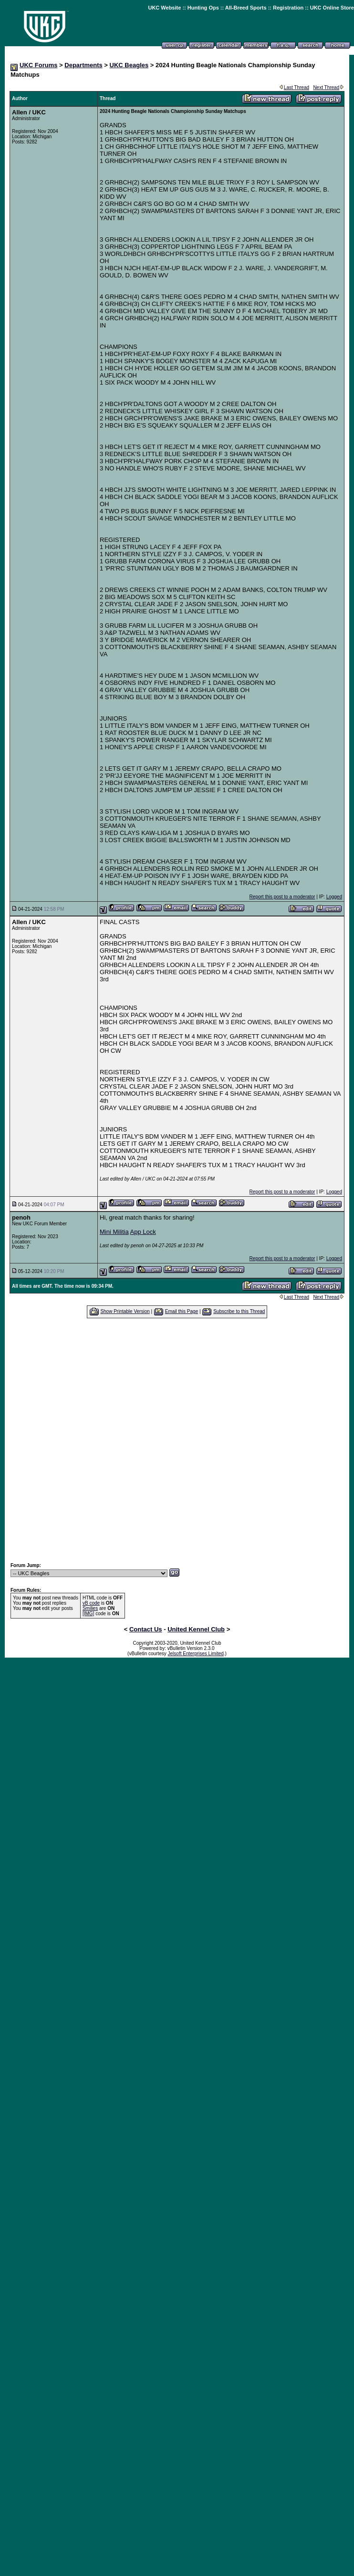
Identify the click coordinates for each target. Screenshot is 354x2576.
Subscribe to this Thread (239, 1311)
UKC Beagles (129, 65)
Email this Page (181, 1311)
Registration (288, 7)
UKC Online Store (332, 7)
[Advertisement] (172, 1440)
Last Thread (296, 87)
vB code (91, 1603)
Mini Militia (114, 1231)
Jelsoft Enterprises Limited (196, 1653)
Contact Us (145, 1629)
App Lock (143, 1231)
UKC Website (164, 7)
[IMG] (88, 1613)
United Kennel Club (196, 1629)
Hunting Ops (203, 7)
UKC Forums (38, 65)
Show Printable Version (124, 1311)
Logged (334, 896)
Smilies (90, 1608)
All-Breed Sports (246, 7)
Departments (83, 65)
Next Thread (326, 87)
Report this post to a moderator (282, 896)
